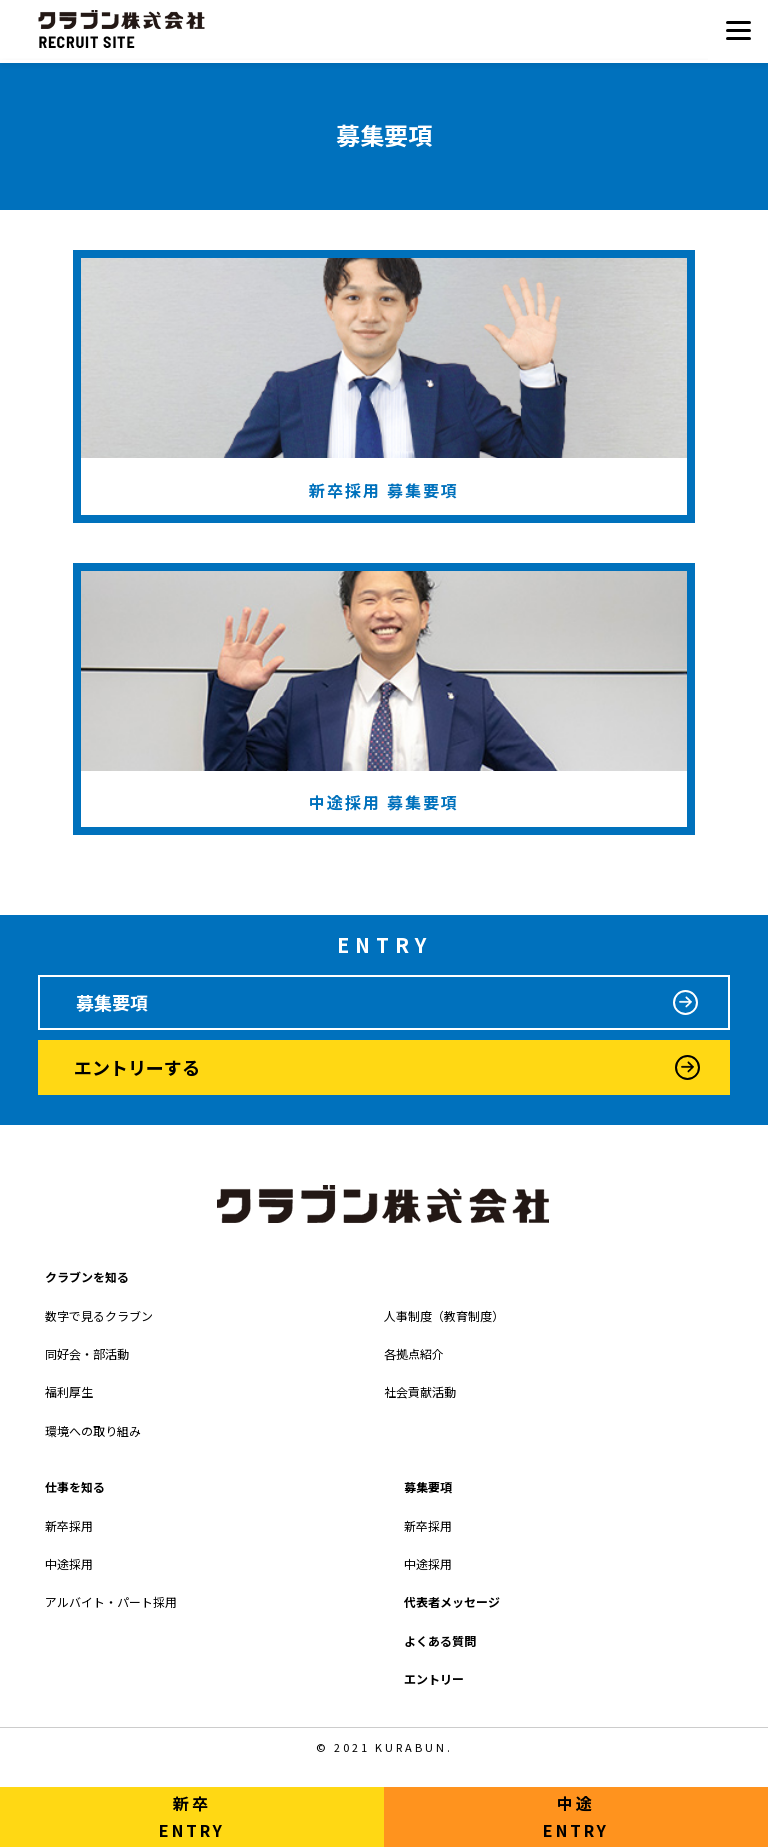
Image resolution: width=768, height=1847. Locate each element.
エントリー (434, 1678)
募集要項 (112, 1002)
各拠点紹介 (414, 1353)
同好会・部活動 (87, 1353)
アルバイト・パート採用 (111, 1601)
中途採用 (69, 1563)
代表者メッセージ (452, 1601)
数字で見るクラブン (99, 1315)
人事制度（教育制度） (444, 1315)
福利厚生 (69, 1391)
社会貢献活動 (420, 1391)
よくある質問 (440, 1640)
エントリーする (137, 1067)
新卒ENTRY (192, 1816)
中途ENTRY (576, 1816)
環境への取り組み (93, 1430)
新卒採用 (69, 1525)
